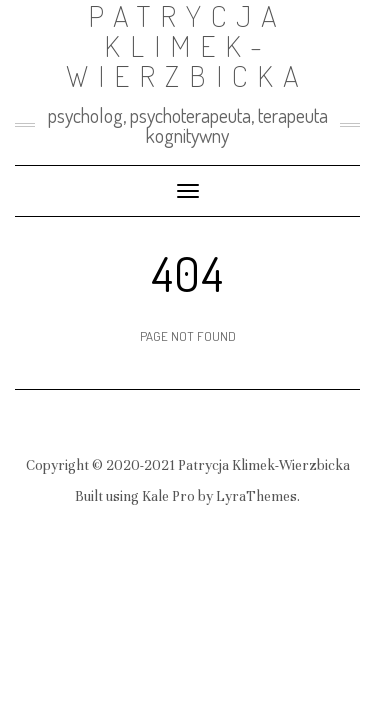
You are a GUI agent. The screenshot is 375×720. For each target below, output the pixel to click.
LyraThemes (256, 496)
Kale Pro (168, 496)
